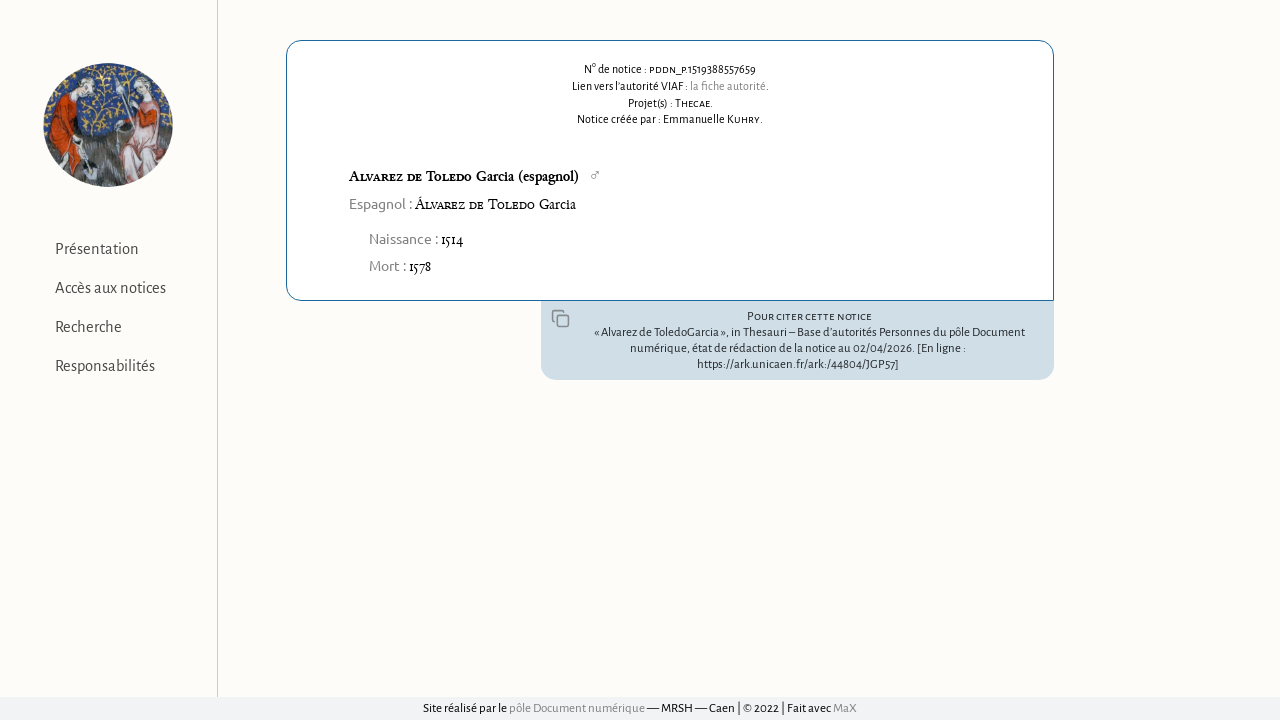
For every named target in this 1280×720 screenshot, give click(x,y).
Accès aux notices (110, 288)
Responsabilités (105, 366)
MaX (845, 708)
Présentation (97, 249)
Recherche (88, 327)
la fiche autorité (728, 86)
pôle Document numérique (577, 708)
